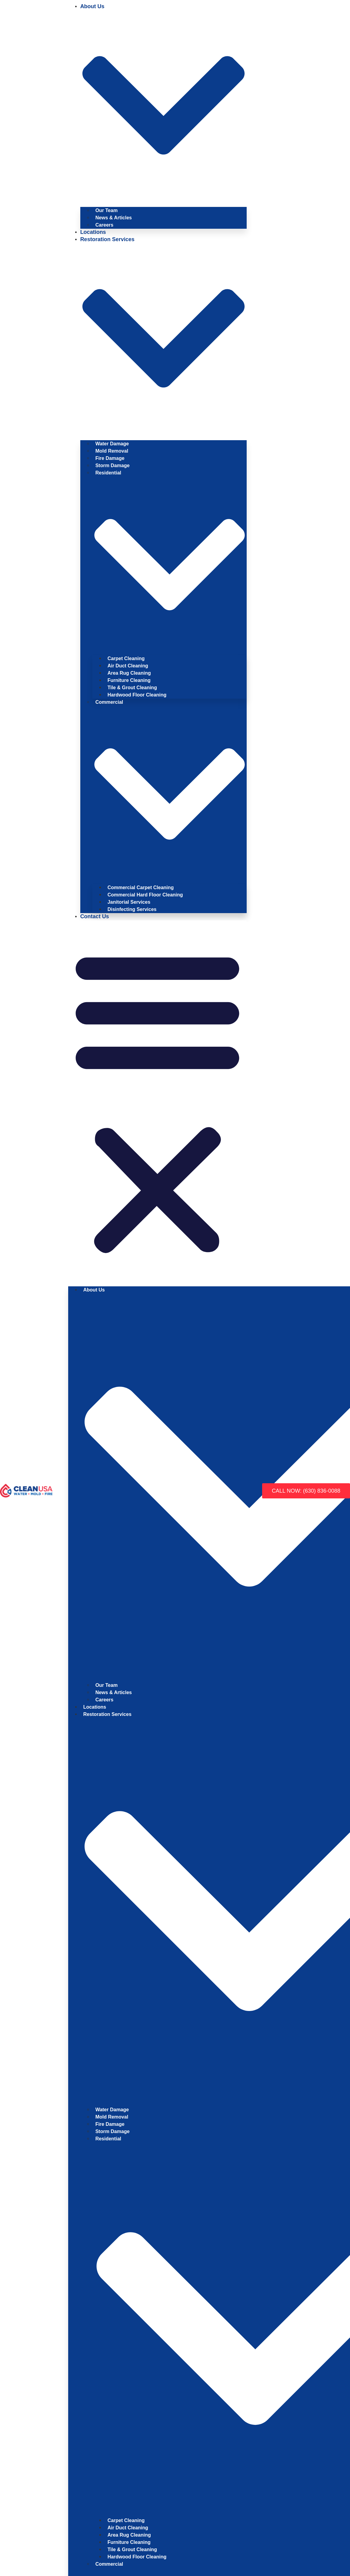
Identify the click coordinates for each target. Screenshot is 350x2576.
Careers (104, 225)
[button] (157, 1100)
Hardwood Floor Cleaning (137, 694)
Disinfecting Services (132, 909)
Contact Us (94, 916)
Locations (93, 232)
